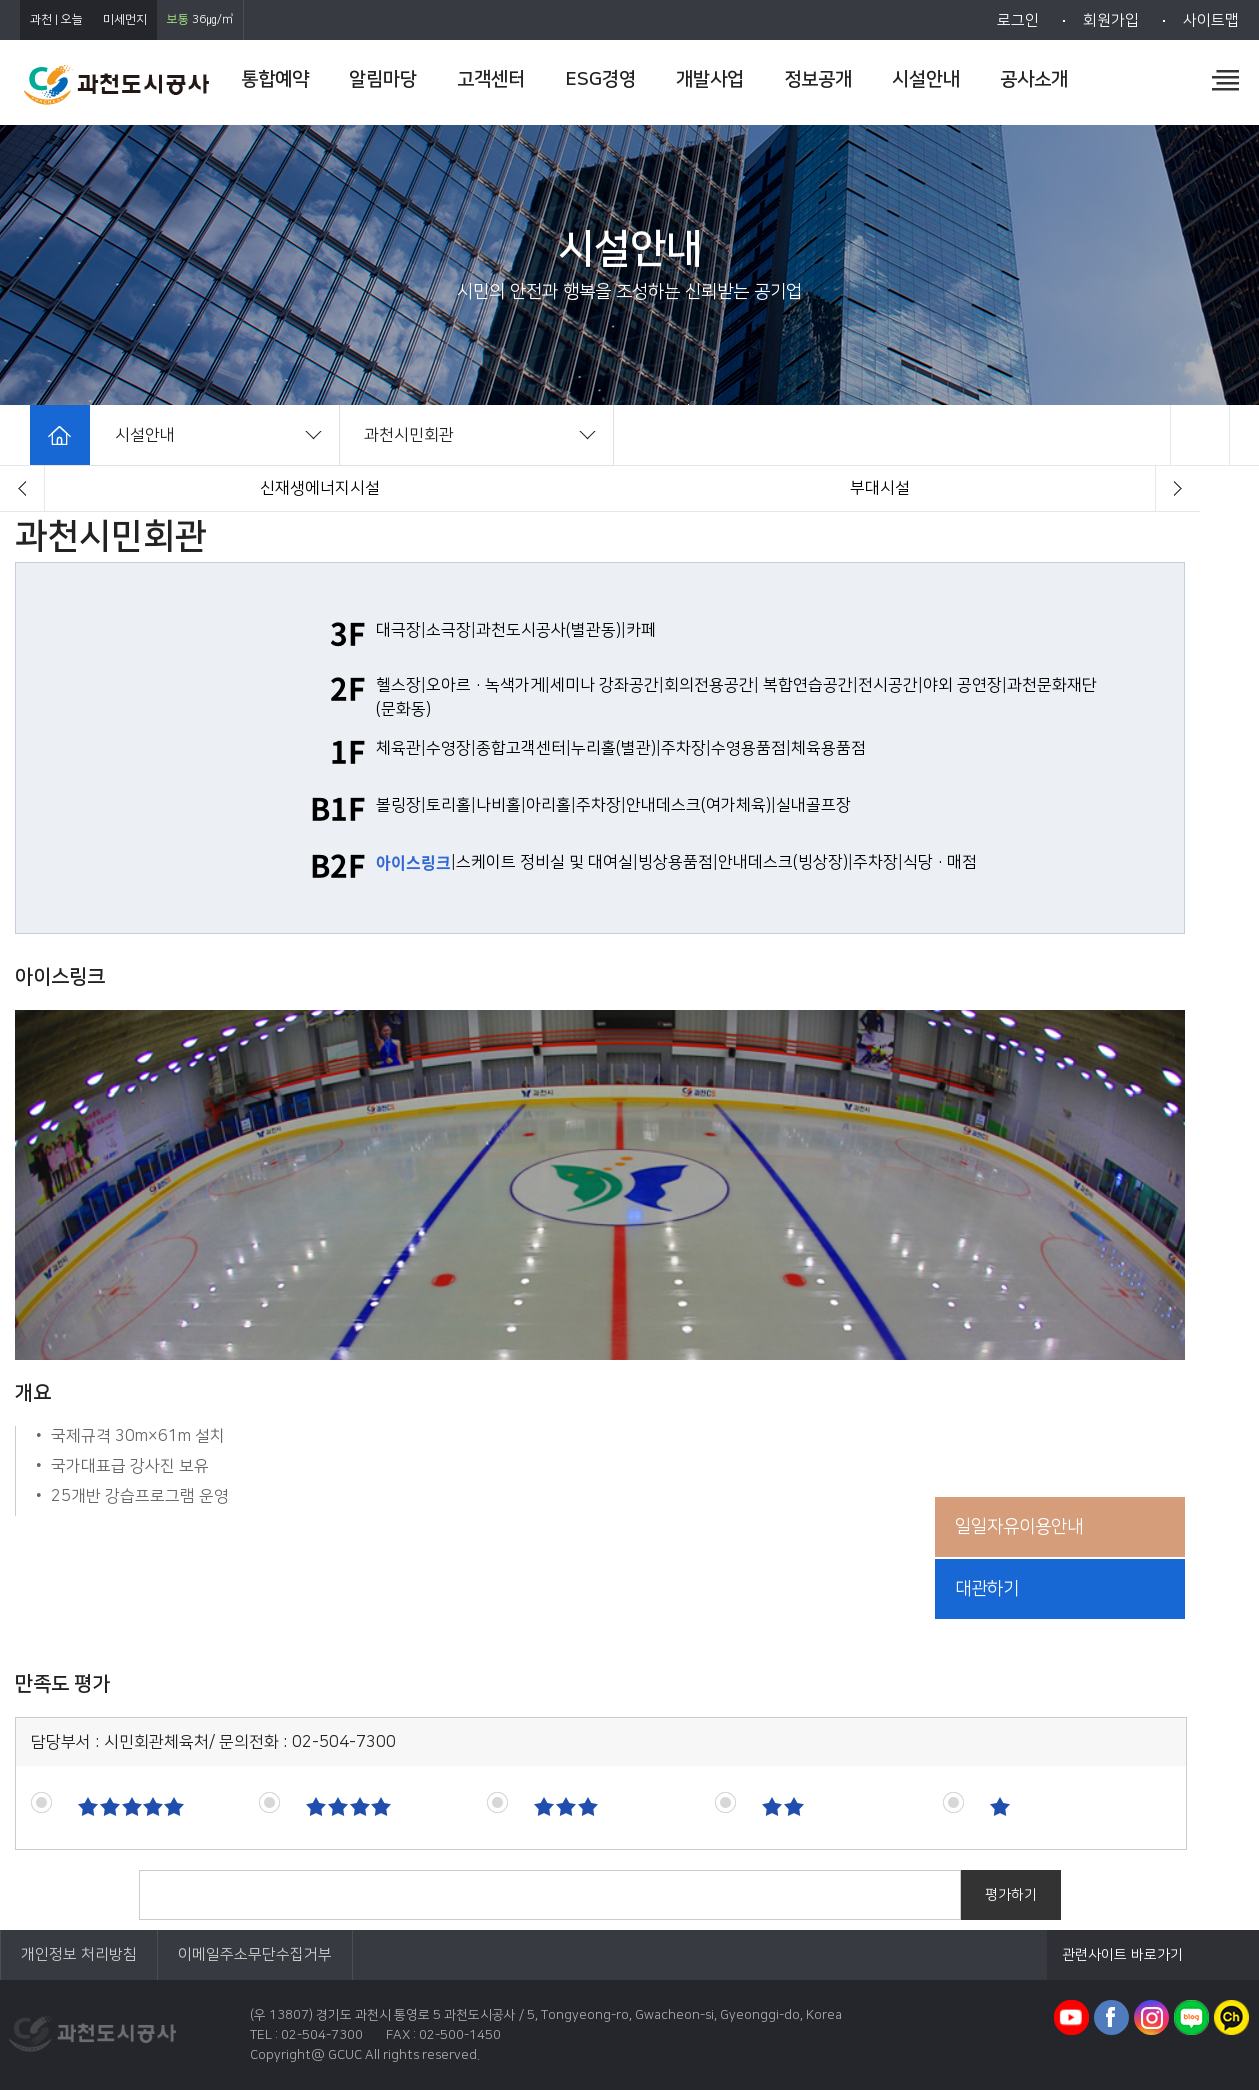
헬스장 (398, 685)
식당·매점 (940, 862)
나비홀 (498, 805)
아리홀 (548, 805)
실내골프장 (813, 805)
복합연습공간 (808, 685)
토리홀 (448, 805)
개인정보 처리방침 (79, 1954)
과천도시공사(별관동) (548, 630)
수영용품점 (748, 748)
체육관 (398, 748)
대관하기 (987, 1589)
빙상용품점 (675, 862)
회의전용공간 (709, 685)
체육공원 (880, 488)
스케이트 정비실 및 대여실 (544, 862)
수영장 (448, 748)
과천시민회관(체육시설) (320, 488)
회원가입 (1111, 20)
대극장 (398, 630)
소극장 (448, 630)
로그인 (1018, 20)
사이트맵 (1211, 20)
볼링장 (398, 805)
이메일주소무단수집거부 (255, 1954)
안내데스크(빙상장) (783, 862)
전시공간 (888, 685)
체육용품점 (828, 748)
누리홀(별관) (613, 748)
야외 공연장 (962, 685)
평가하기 (1011, 1895)
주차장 (683, 748)
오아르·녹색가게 (485, 685)
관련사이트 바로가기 (1122, 1955)
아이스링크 (413, 862)
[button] (22, 488)
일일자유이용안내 (1019, 1527)
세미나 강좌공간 (604, 685)
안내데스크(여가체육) (698, 805)
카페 (641, 630)
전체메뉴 (1225, 80)
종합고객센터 (521, 748)
